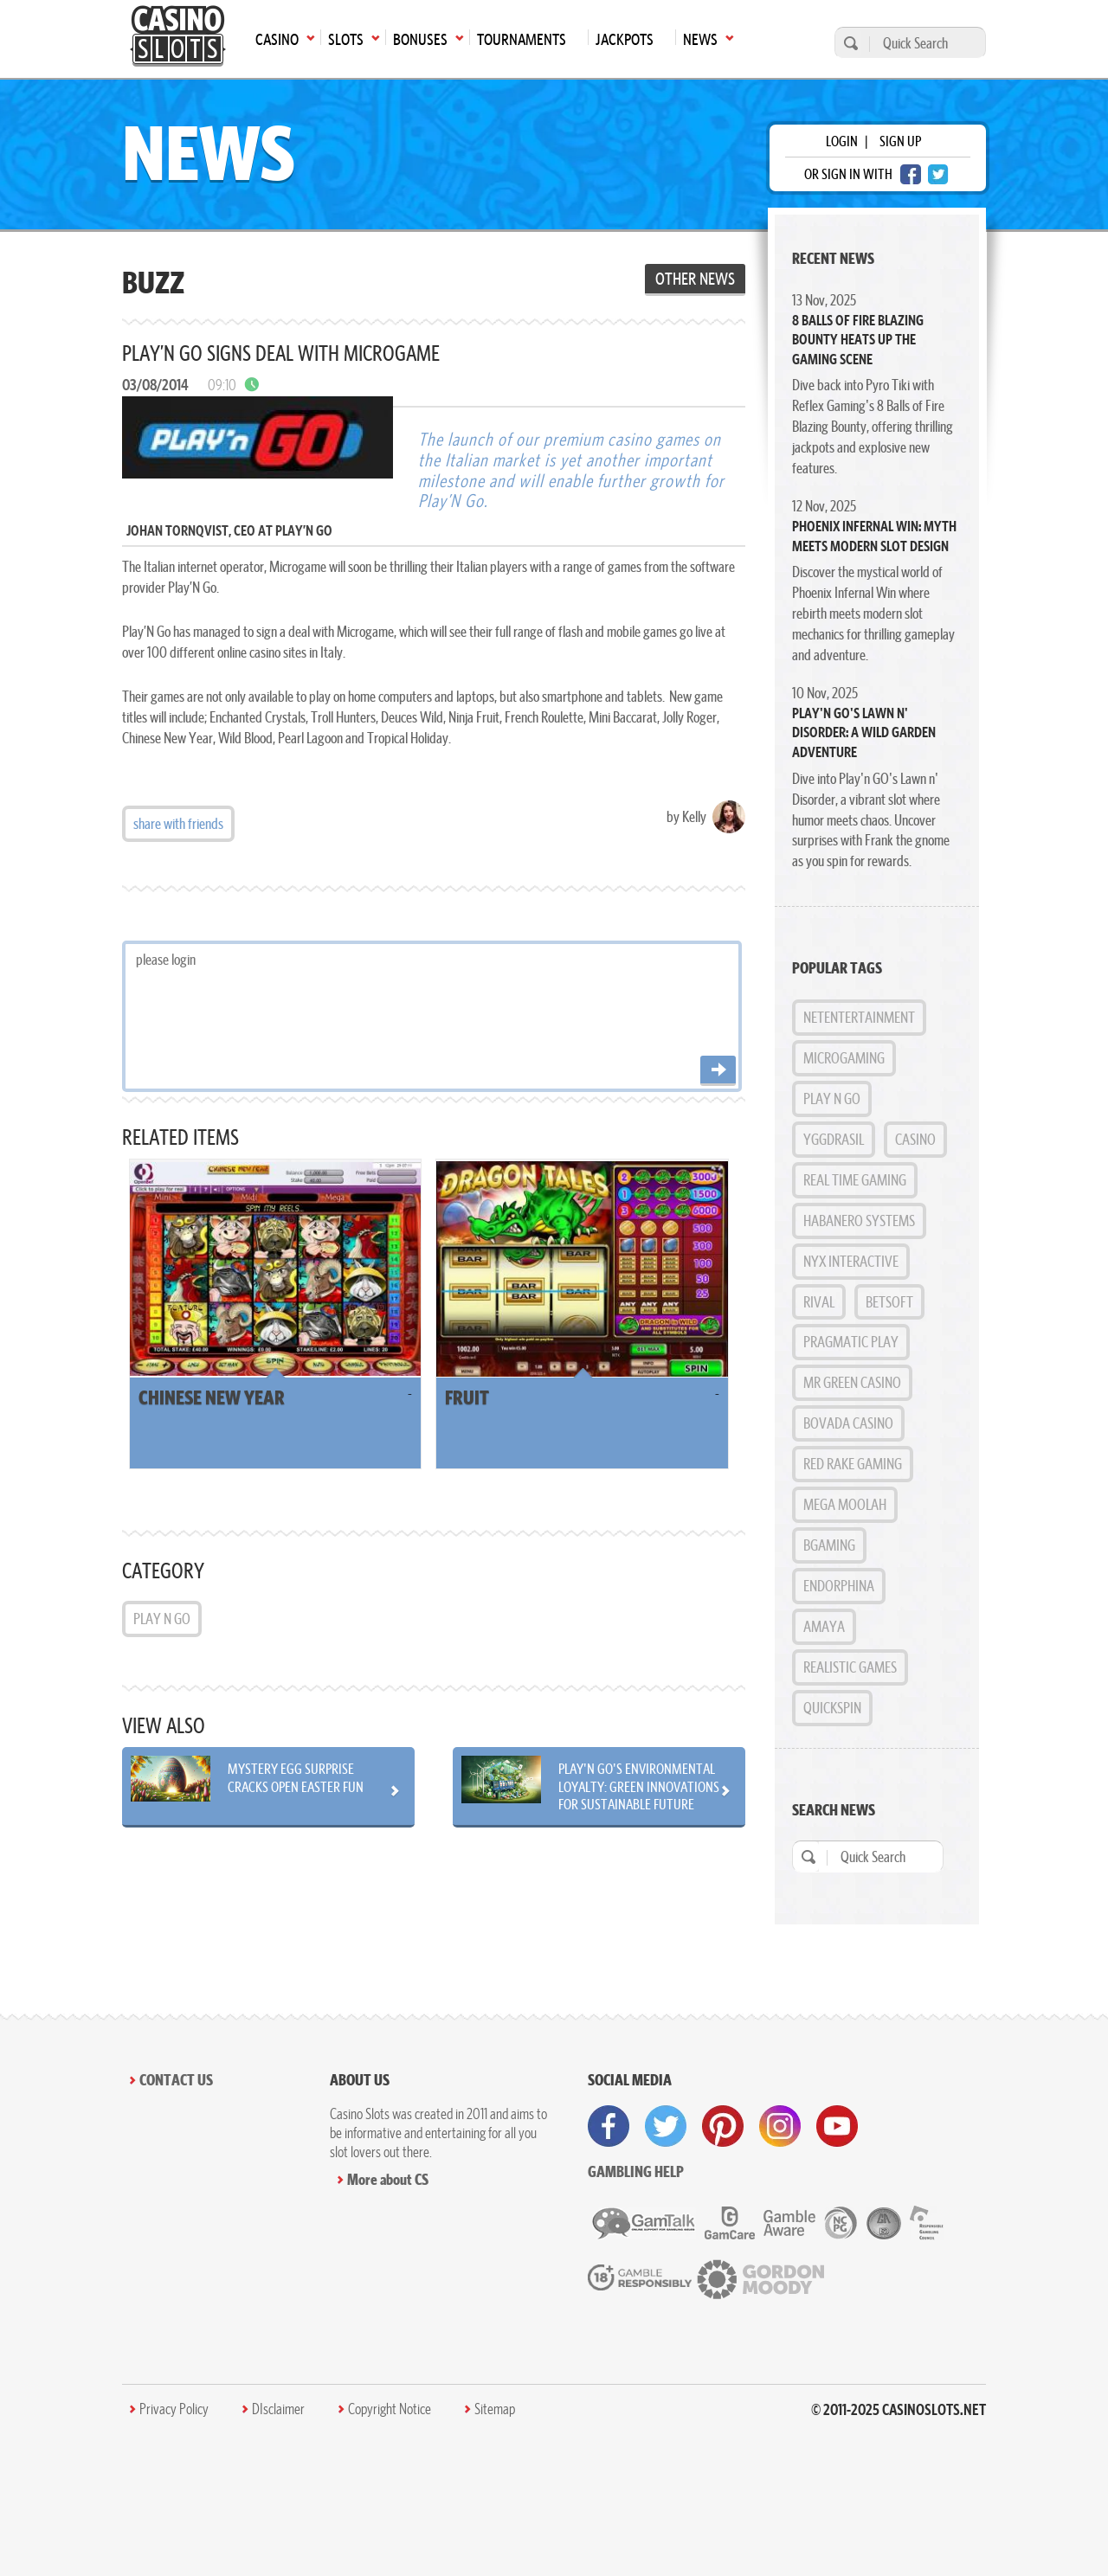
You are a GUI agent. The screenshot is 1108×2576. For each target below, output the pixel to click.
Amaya (824, 1626)
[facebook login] (910, 174)
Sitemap (494, 2409)
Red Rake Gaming (852, 1464)
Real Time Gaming (854, 1180)
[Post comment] (718, 1071)
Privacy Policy (174, 2409)
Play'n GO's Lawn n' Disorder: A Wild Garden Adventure (864, 732)
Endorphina (838, 1586)
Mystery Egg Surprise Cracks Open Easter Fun (296, 1777)
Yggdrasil (833, 1139)
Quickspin (832, 1708)
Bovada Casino (848, 1423)
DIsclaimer (278, 2409)
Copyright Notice (389, 2409)
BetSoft (889, 1302)
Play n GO (161, 1618)
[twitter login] (938, 174)
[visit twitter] (665, 2126)
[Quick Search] (923, 43)
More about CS (387, 2179)
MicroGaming (844, 1058)
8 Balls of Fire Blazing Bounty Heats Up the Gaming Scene (858, 340)
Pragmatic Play (851, 1342)
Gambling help (636, 2171)
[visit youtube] (837, 2126)
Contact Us (176, 2080)
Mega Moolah (844, 1504)
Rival (818, 1302)
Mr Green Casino (852, 1382)
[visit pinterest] (723, 2126)
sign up (900, 141)
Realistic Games (850, 1667)
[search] (848, 43)
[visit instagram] (780, 2126)
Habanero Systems (859, 1220)
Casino (915, 1139)
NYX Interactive (851, 1261)
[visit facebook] (608, 2126)
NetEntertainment (859, 1017)
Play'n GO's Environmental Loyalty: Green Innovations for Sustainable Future (638, 1786)
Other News (695, 278)
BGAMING (829, 1545)
